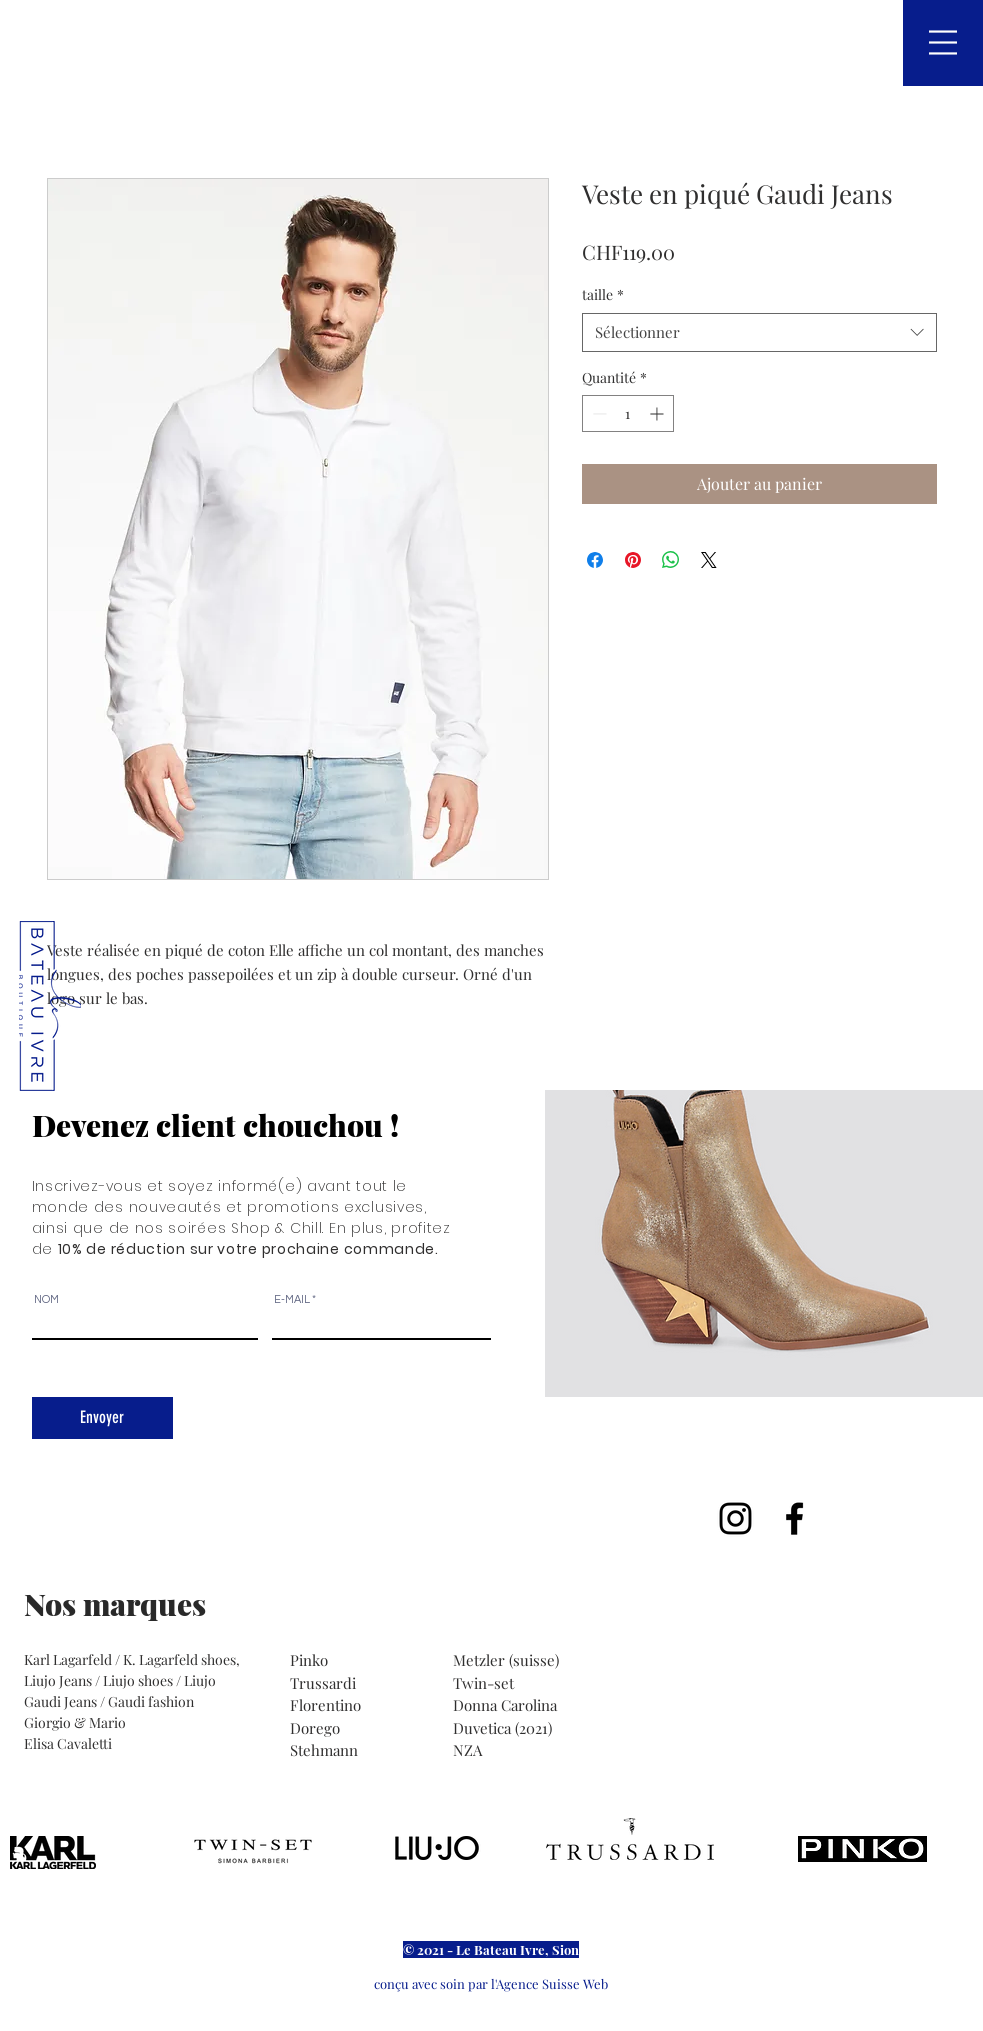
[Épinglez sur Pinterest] (633, 560)
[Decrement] (597, 413)
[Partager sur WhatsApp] (671, 560)
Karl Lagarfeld (69, 1659)
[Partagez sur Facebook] (595, 560)
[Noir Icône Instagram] (735, 1518)
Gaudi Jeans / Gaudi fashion (109, 1701)
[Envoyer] (102, 1418)
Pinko (311, 1660)
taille (603, 294)
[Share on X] (709, 560)
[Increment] (658, 413)
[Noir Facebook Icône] (794, 1518)
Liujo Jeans (58, 1680)
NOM (46, 1299)
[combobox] (759, 332)
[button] (943, 42)
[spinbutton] (628, 413)
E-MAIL (292, 1299)
